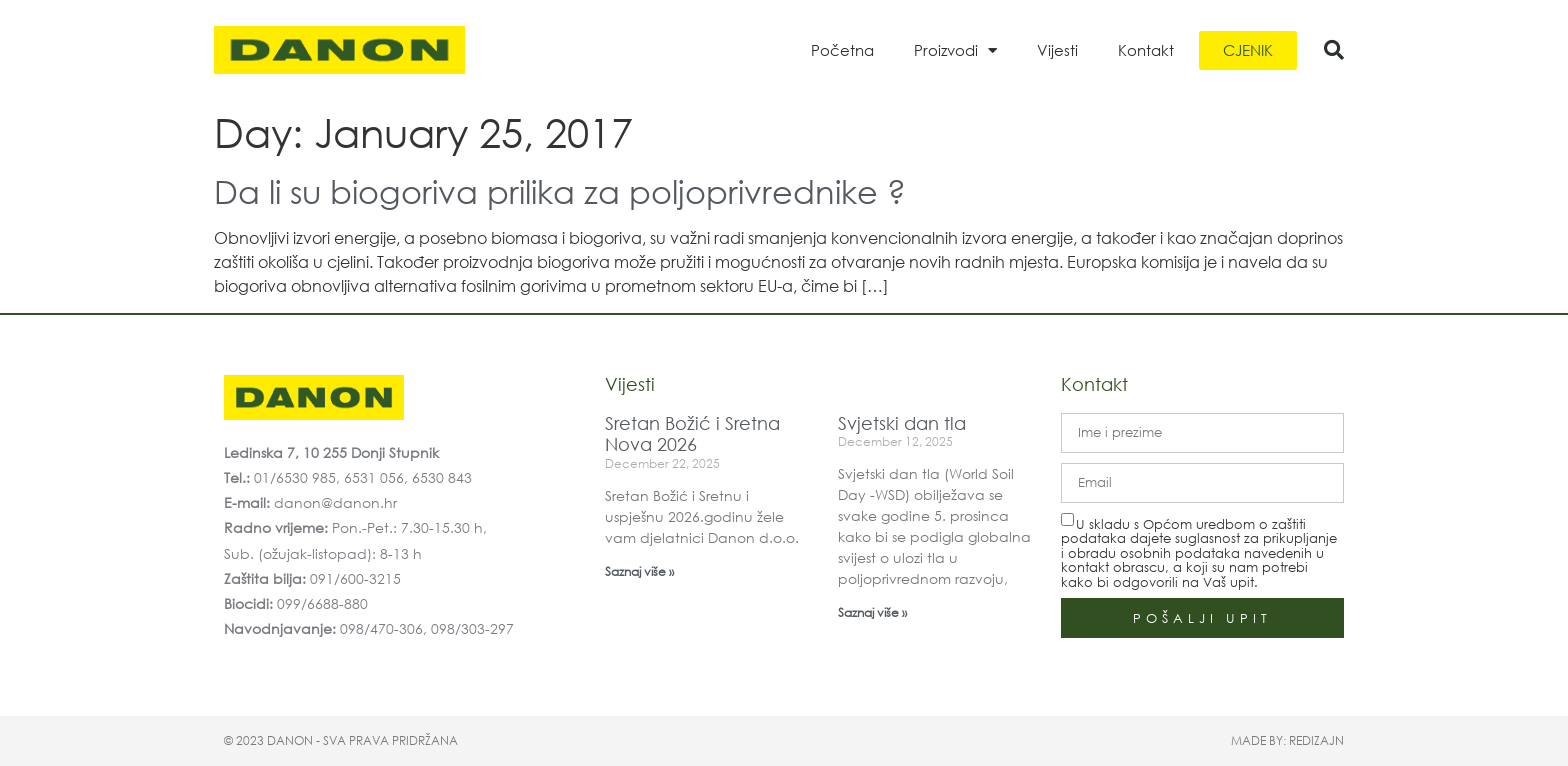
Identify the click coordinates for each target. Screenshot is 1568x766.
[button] (1334, 50)
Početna (842, 50)
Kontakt (1146, 50)
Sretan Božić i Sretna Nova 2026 (692, 434)
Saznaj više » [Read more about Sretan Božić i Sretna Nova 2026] (639, 571)
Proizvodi (955, 50)
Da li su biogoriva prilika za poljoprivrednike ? (560, 190)
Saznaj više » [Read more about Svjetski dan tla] (872, 612)
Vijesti (1057, 50)
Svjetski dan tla (902, 423)
